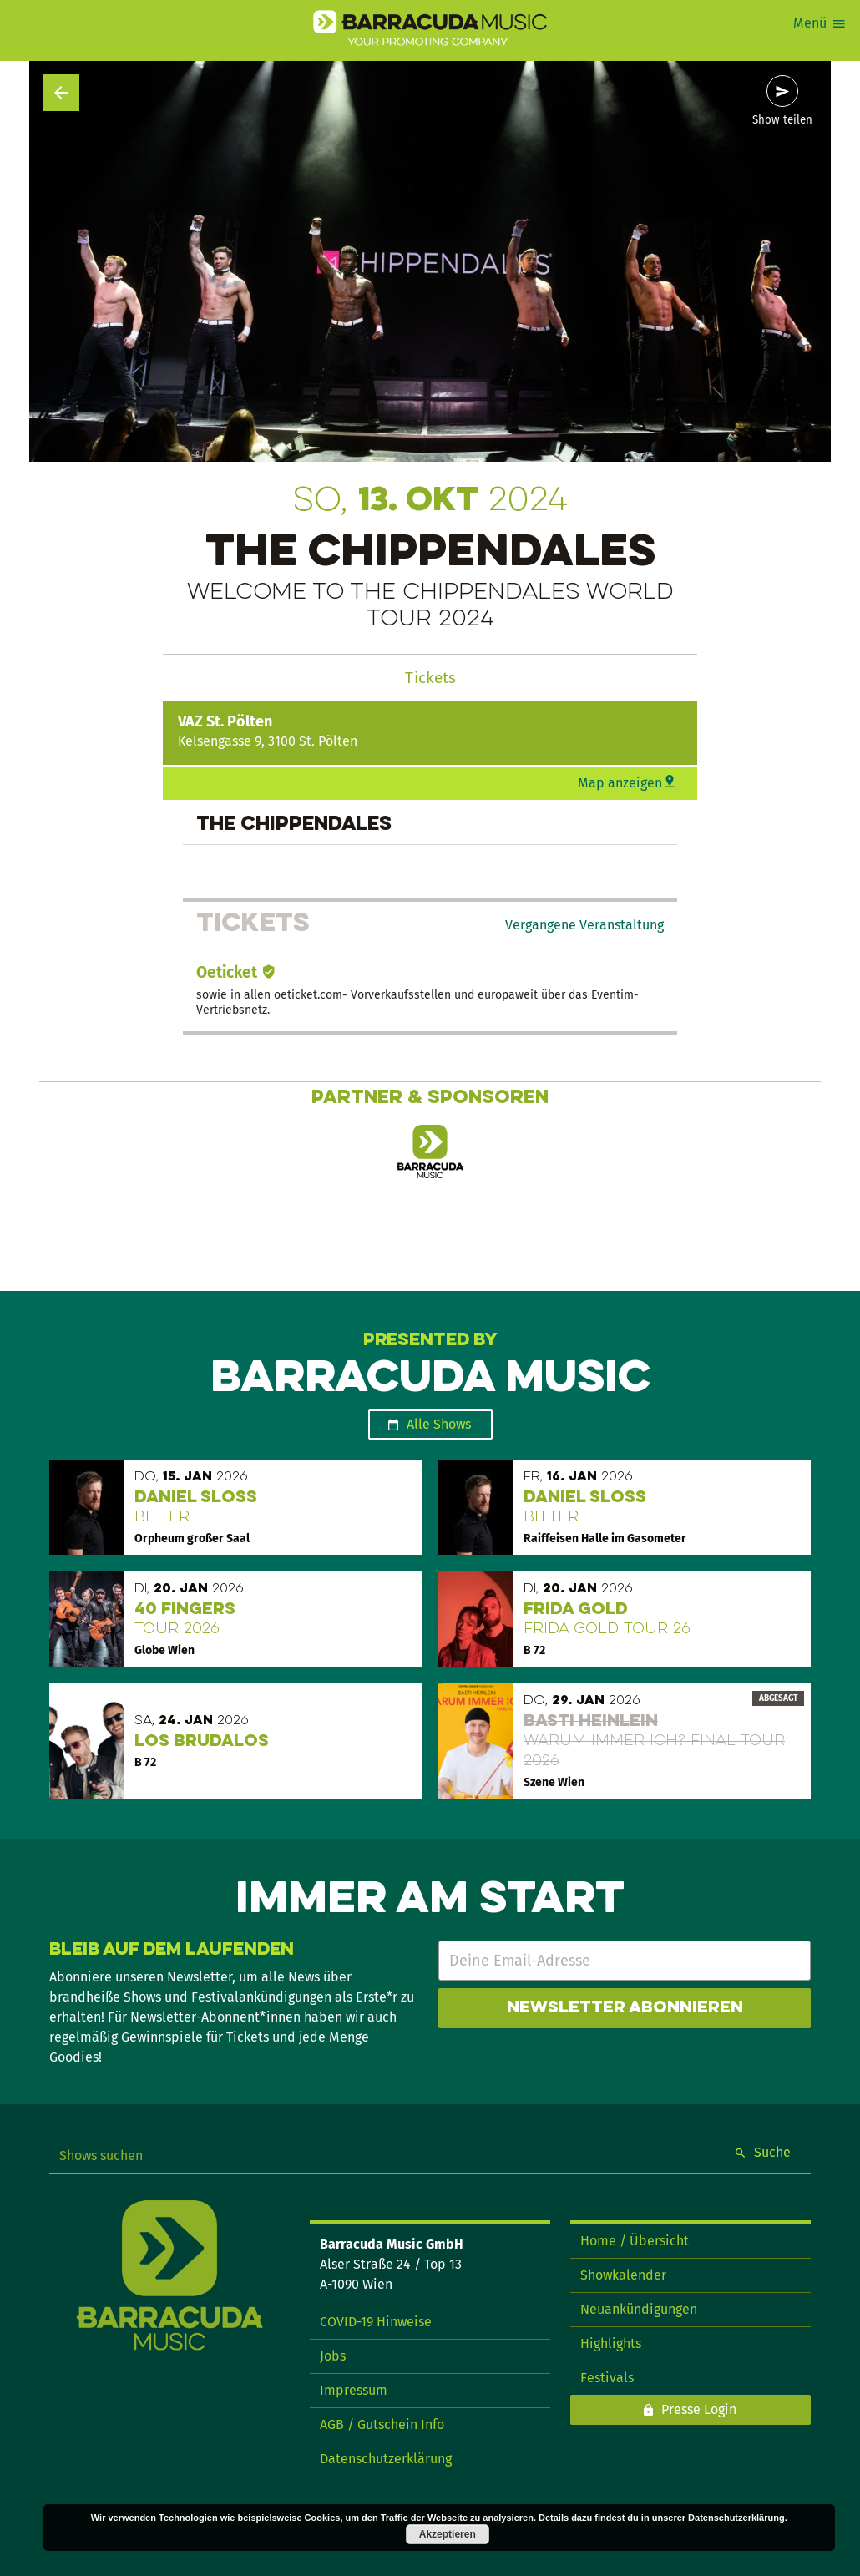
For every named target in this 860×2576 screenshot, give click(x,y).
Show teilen (782, 120)
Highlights (610, 2343)
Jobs (333, 2356)
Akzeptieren (447, 2534)
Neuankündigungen (638, 2309)
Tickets (430, 677)
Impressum (353, 2390)
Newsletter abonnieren (625, 2008)
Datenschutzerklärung (386, 2459)
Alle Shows (439, 1424)
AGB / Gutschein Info (382, 2424)
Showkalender (623, 2275)
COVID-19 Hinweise (376, 2322)
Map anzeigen (620, 783)
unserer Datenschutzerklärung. (719, 2518)
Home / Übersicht (634, 2241)
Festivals (607, 2378)
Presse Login (698, 2409)
